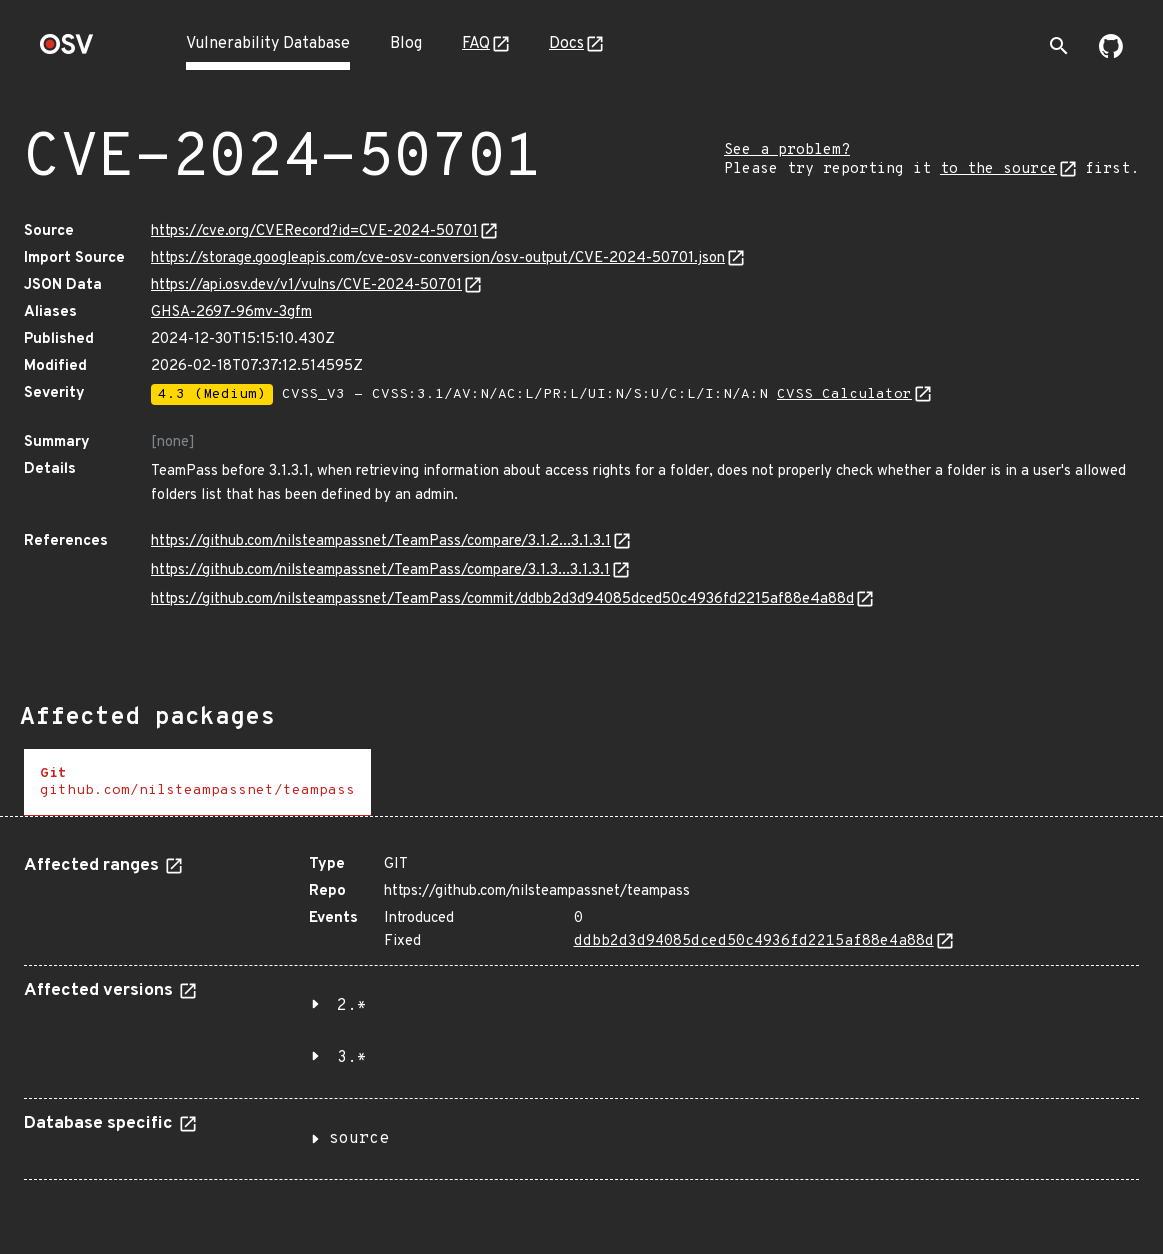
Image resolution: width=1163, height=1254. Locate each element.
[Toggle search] (1059, 46)
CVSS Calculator (844, 394)
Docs (566, 44)
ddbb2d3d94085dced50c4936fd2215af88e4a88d (754, 941)
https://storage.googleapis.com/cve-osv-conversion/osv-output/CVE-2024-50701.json (438, 258)
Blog (406, 44)
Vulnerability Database (268, 44)
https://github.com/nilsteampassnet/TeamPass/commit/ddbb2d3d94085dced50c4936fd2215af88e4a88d (502, 599)
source (359, 1139)
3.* (352, 1058)
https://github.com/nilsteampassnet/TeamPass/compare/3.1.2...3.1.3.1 (381, 541)
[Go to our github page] (1111, 54)
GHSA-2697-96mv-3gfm (231, 312)
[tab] (197, 782)
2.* (352, 1006)
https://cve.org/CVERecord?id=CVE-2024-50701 (314, 231)
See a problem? (787, 150)
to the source (998, 169)
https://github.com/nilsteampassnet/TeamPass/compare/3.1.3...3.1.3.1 (380, 570)
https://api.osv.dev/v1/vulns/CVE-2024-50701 (306, 285)
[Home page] (67, 50)
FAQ (476, 44)
